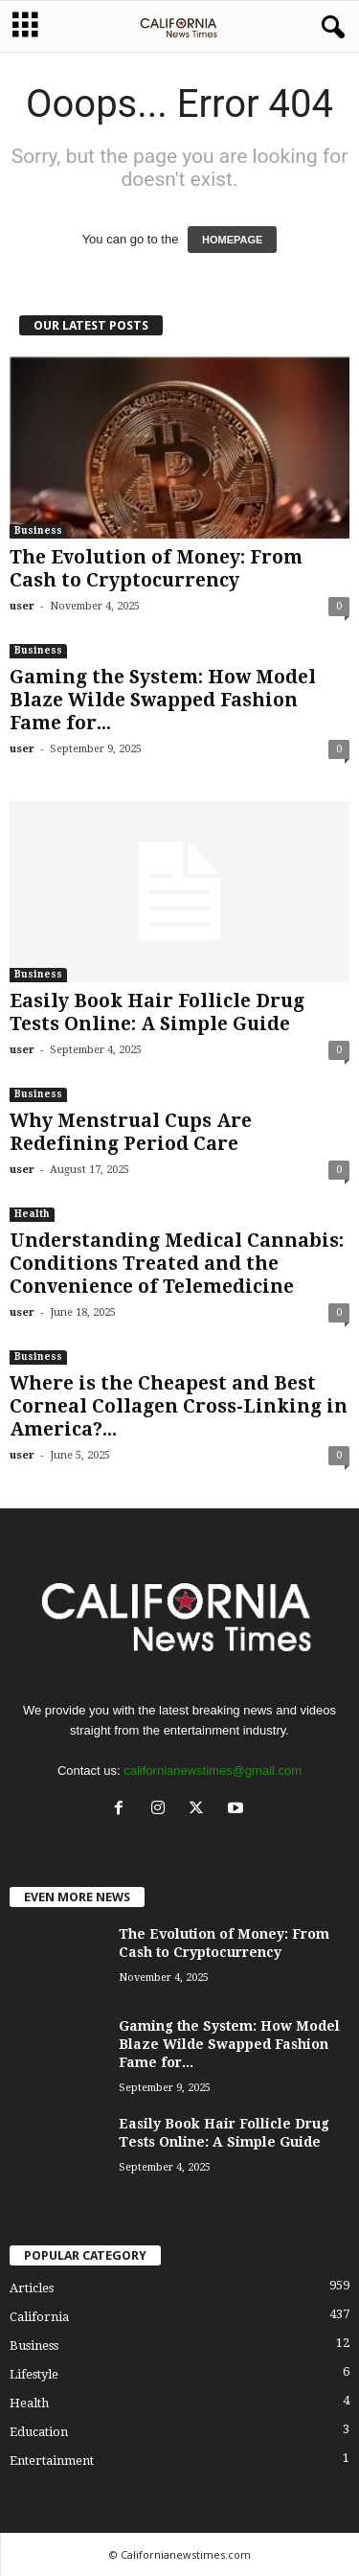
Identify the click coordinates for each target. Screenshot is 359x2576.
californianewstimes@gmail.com (212, 1770)
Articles (32, 2288)
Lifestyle (34, 2374)
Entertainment (52, 2460)
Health (32, 1213)
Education (39, 2432)
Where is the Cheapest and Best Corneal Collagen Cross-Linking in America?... (179, 1406)
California (39, 2317)
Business (38, 530)
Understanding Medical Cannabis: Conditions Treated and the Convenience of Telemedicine (177, 1264)
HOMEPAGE (232, 239)
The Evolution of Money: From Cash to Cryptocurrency (156, 568)
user (22, 606)
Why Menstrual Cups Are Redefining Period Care (131, 1132)
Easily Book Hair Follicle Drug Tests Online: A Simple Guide (157, 1012)
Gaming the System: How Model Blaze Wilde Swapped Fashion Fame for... (163, 700)
